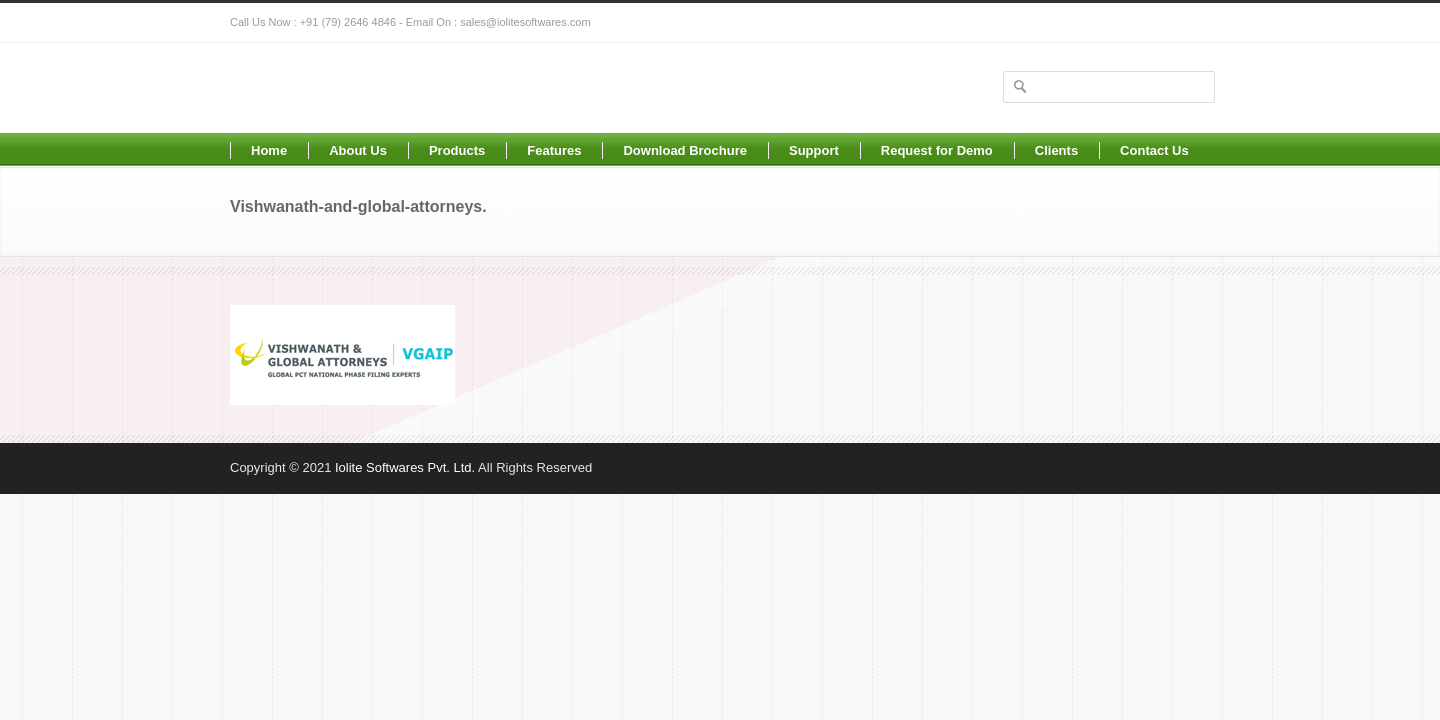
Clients (1056, 150)
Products (457, 150)
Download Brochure (685, 150)
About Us (358, 150)
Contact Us (1154, 150)
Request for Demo (937, 150)
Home (269, 150)
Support (814, 150)
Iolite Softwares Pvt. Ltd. (405, 467)
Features (554, 150)
